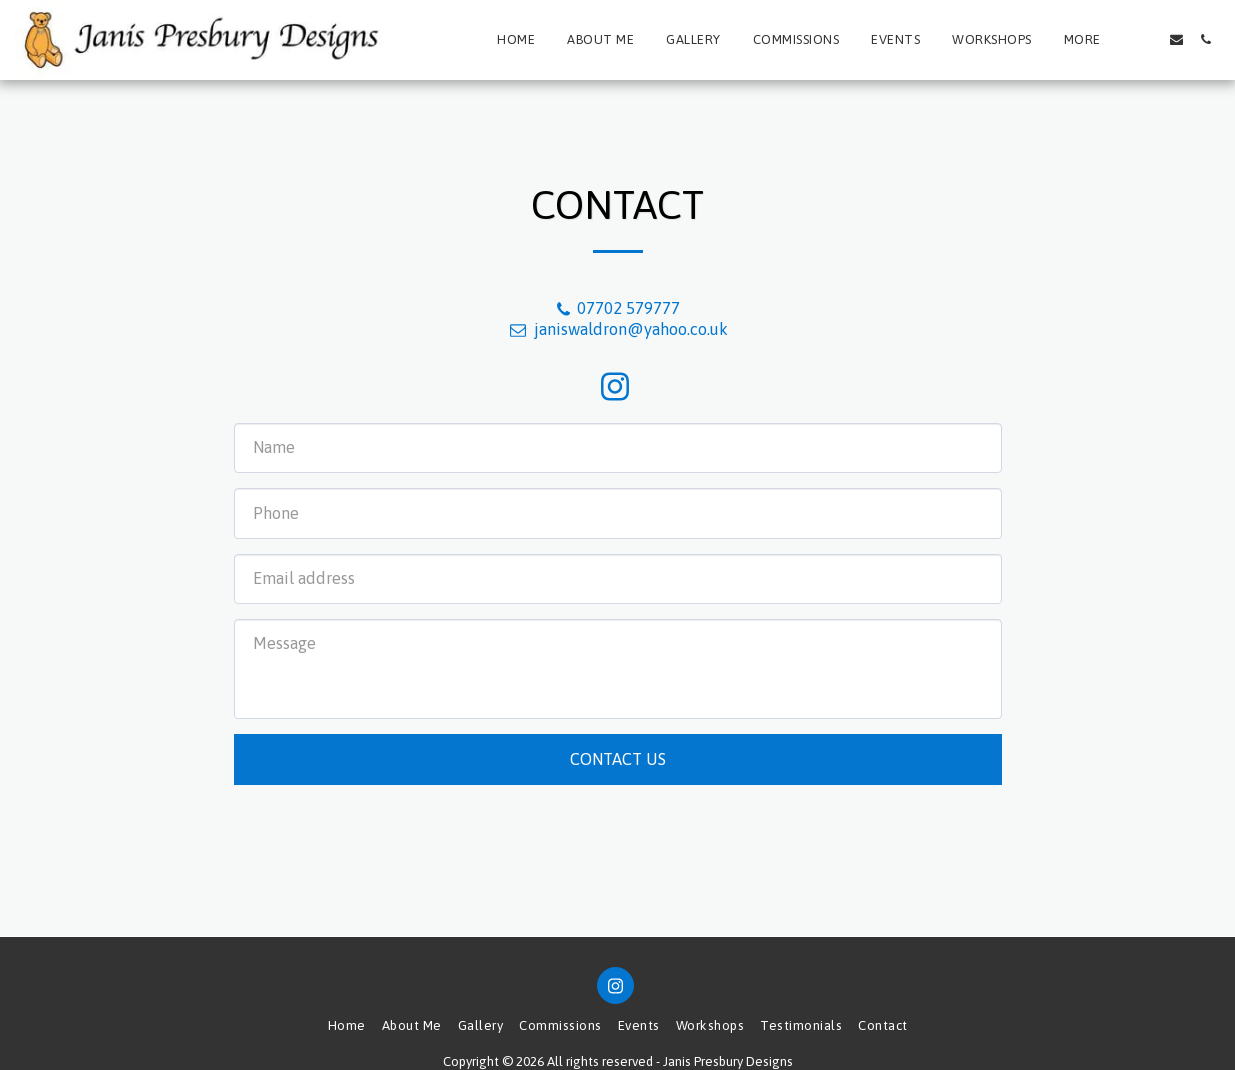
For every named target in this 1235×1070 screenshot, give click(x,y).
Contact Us (618, 759)
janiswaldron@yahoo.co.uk (617, 329)
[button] (1147, 39)
